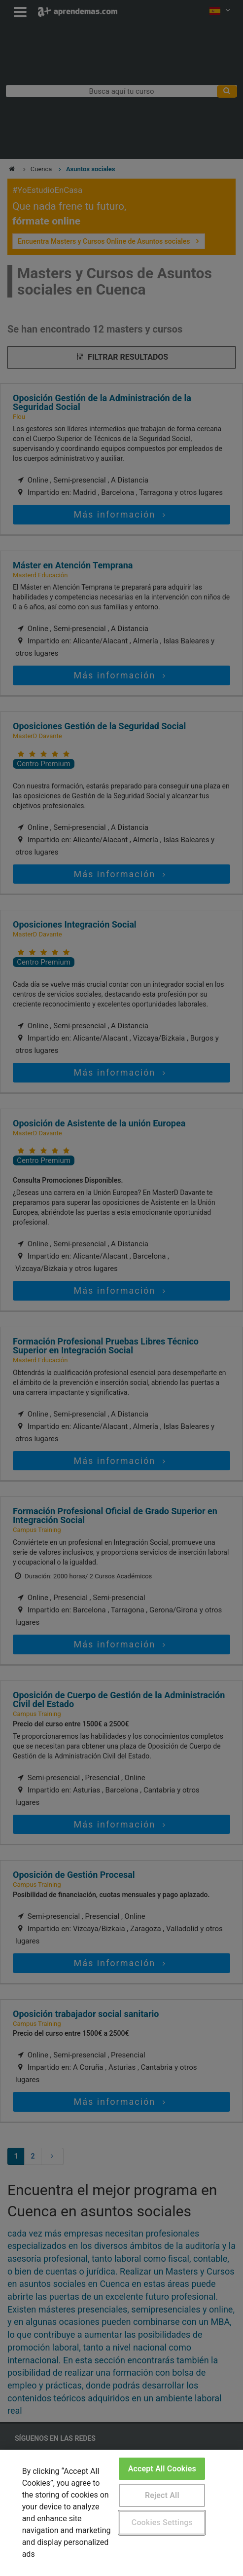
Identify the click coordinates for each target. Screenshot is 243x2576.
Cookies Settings (162, 2522)
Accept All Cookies (162, 2468)
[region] (121, 2513)
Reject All (162, 2495)
